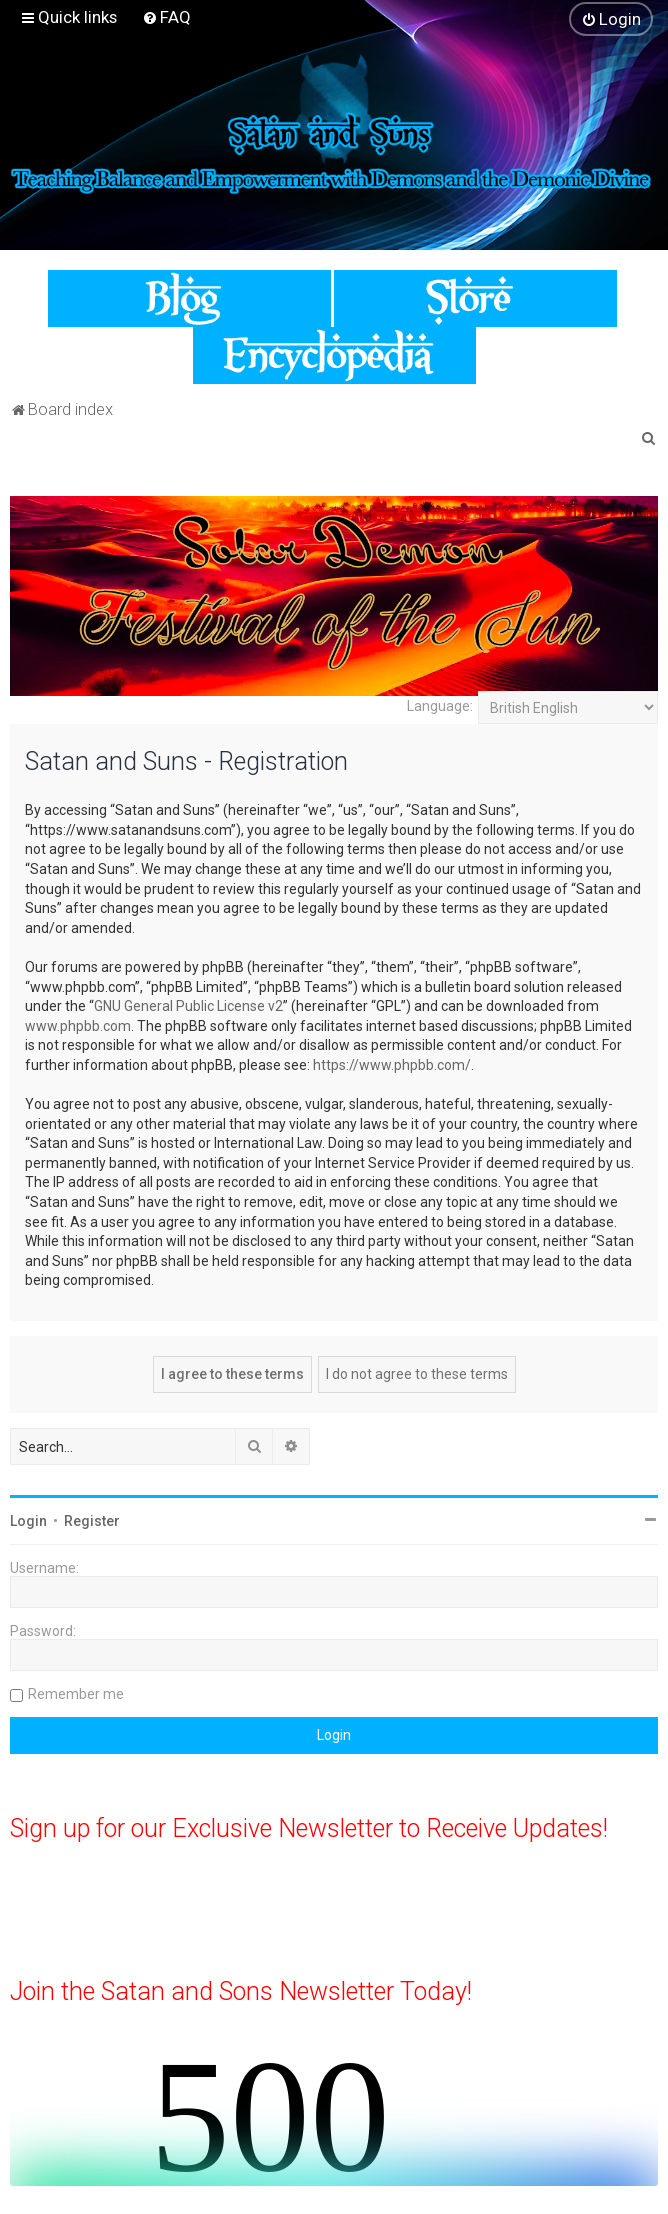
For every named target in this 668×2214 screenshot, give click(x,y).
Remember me (76, 1694)
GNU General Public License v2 (188, 1006)
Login (28, 1521)
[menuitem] (166, 17)
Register (92, 1521)
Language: (440, 706)
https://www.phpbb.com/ (392, 1065)
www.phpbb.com (78, 1026)
